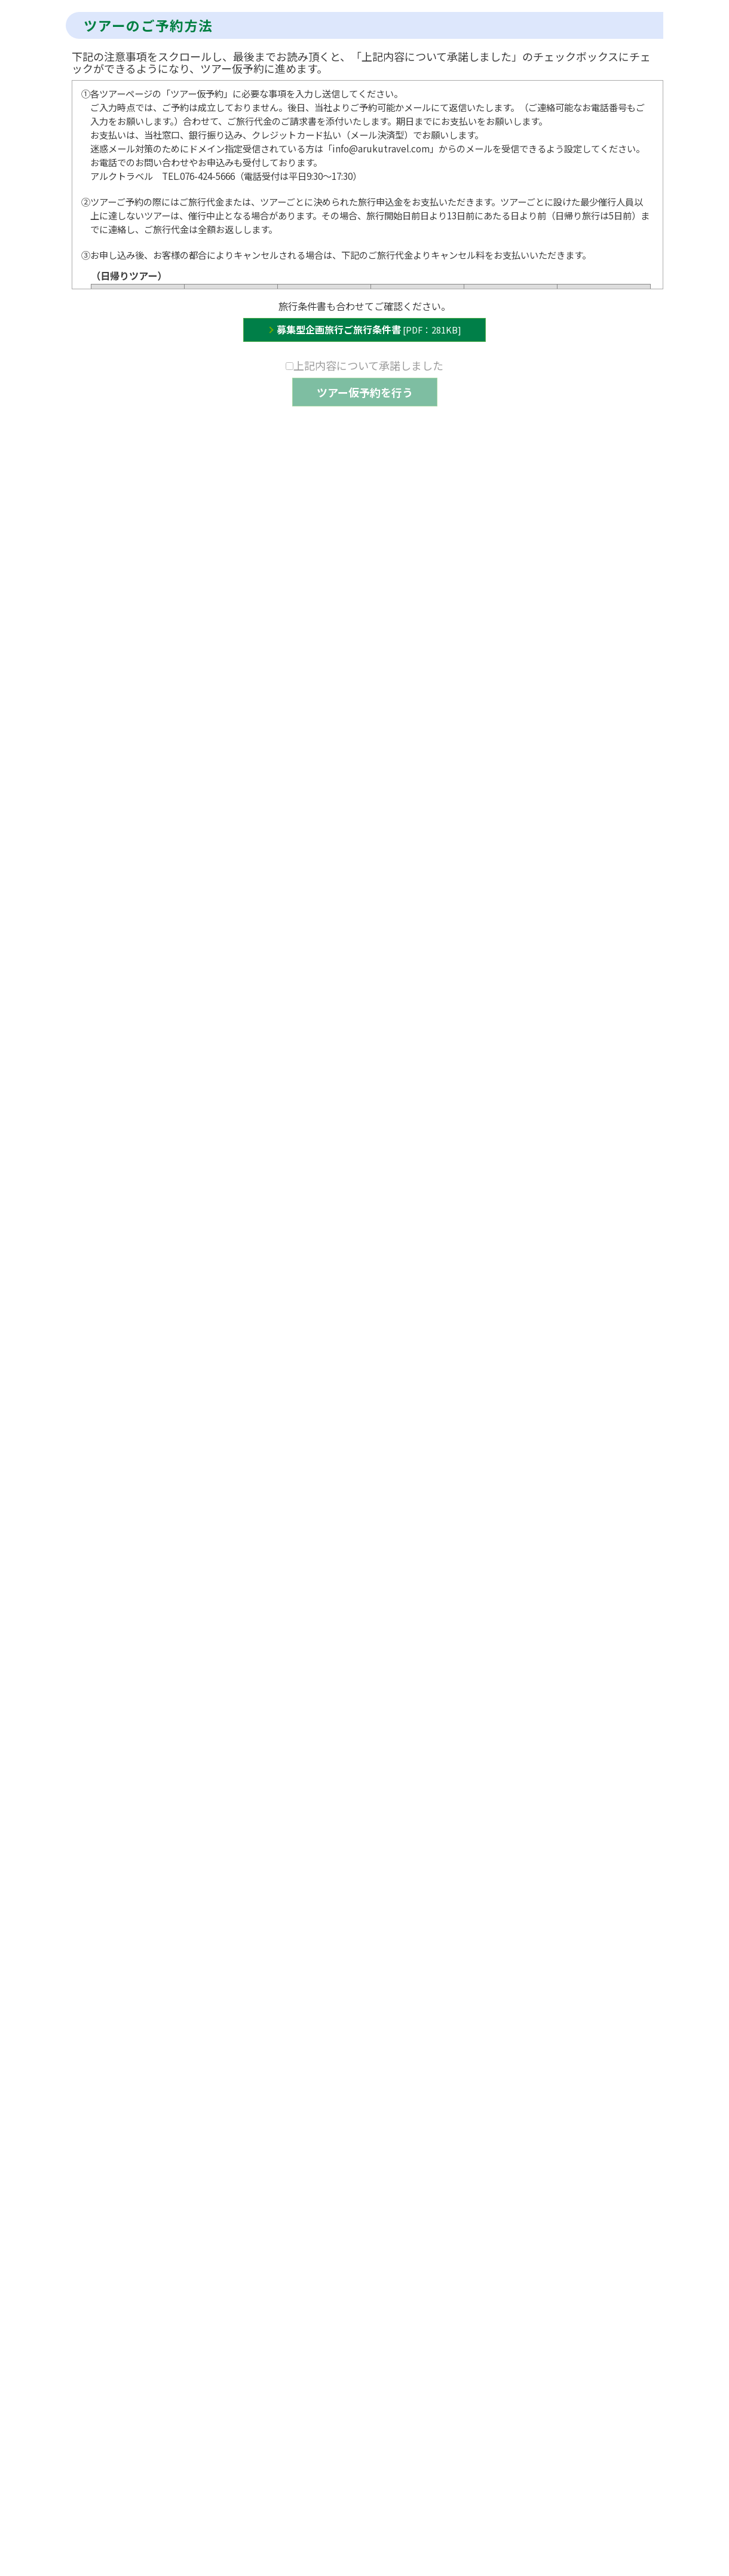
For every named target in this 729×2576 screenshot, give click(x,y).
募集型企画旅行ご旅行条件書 (369, 329)
